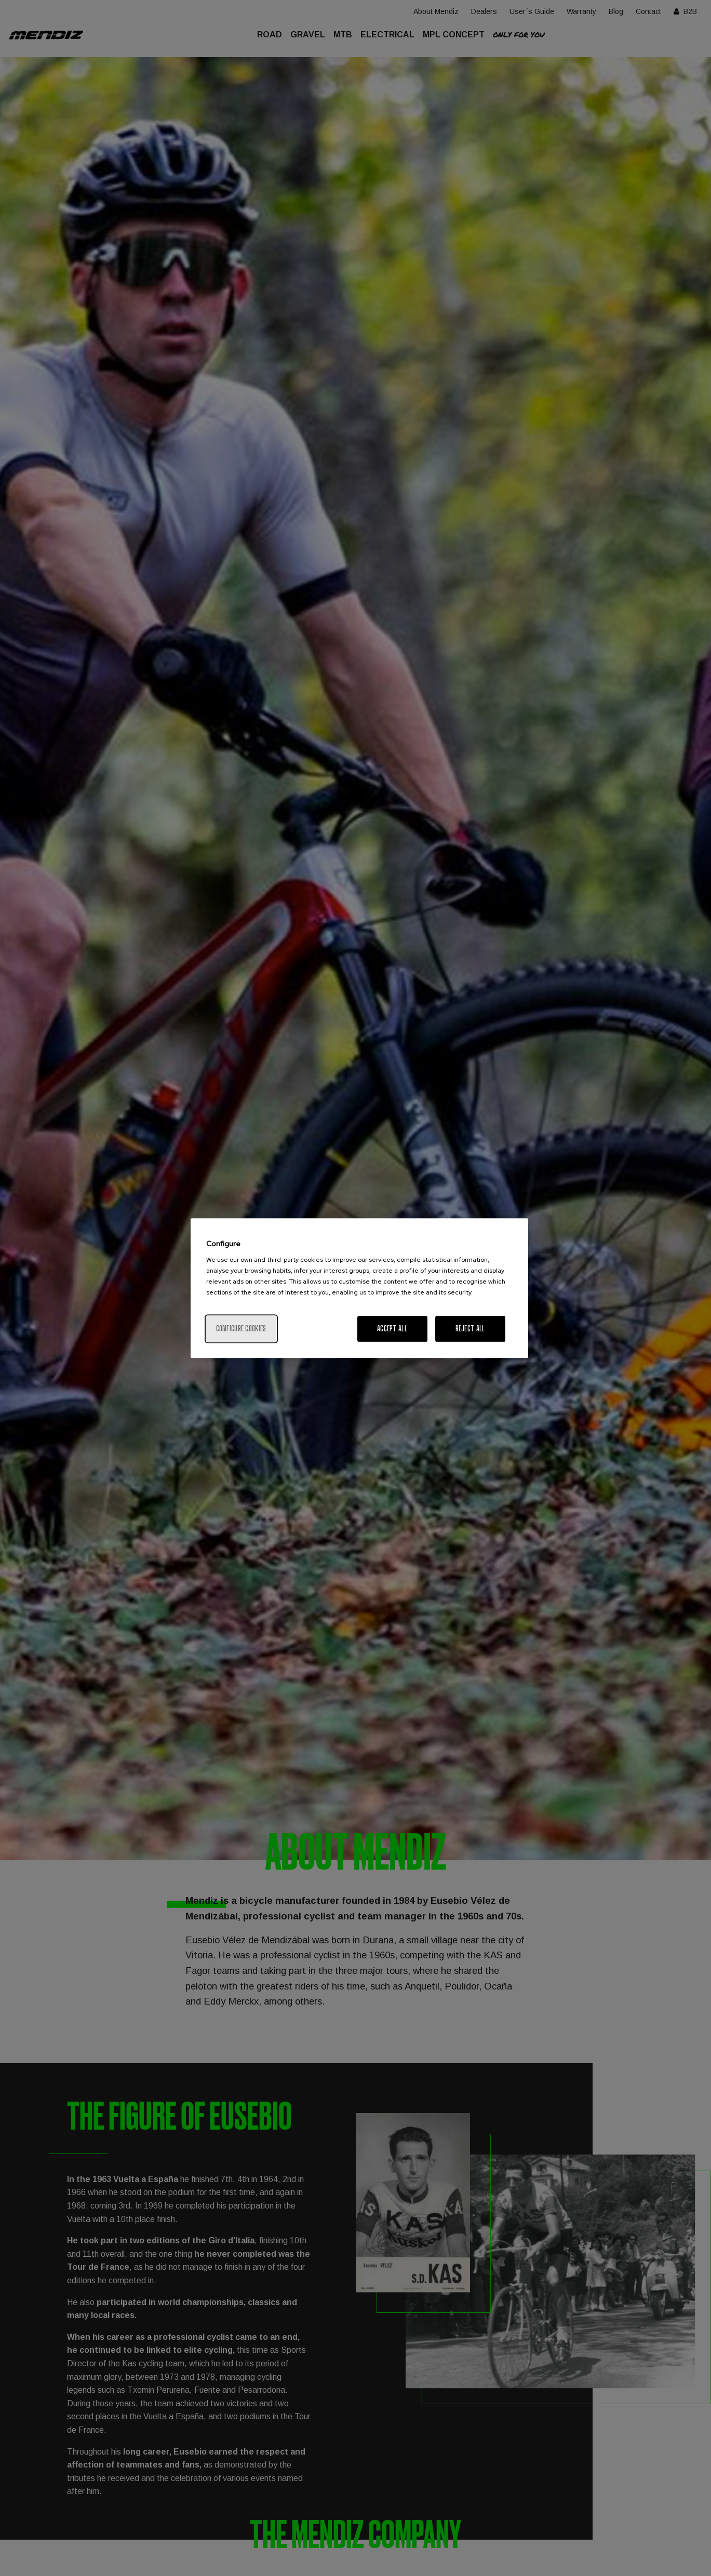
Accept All (392, 1328)
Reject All (470, 1328)
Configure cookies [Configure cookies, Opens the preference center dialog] (241, 1328)
